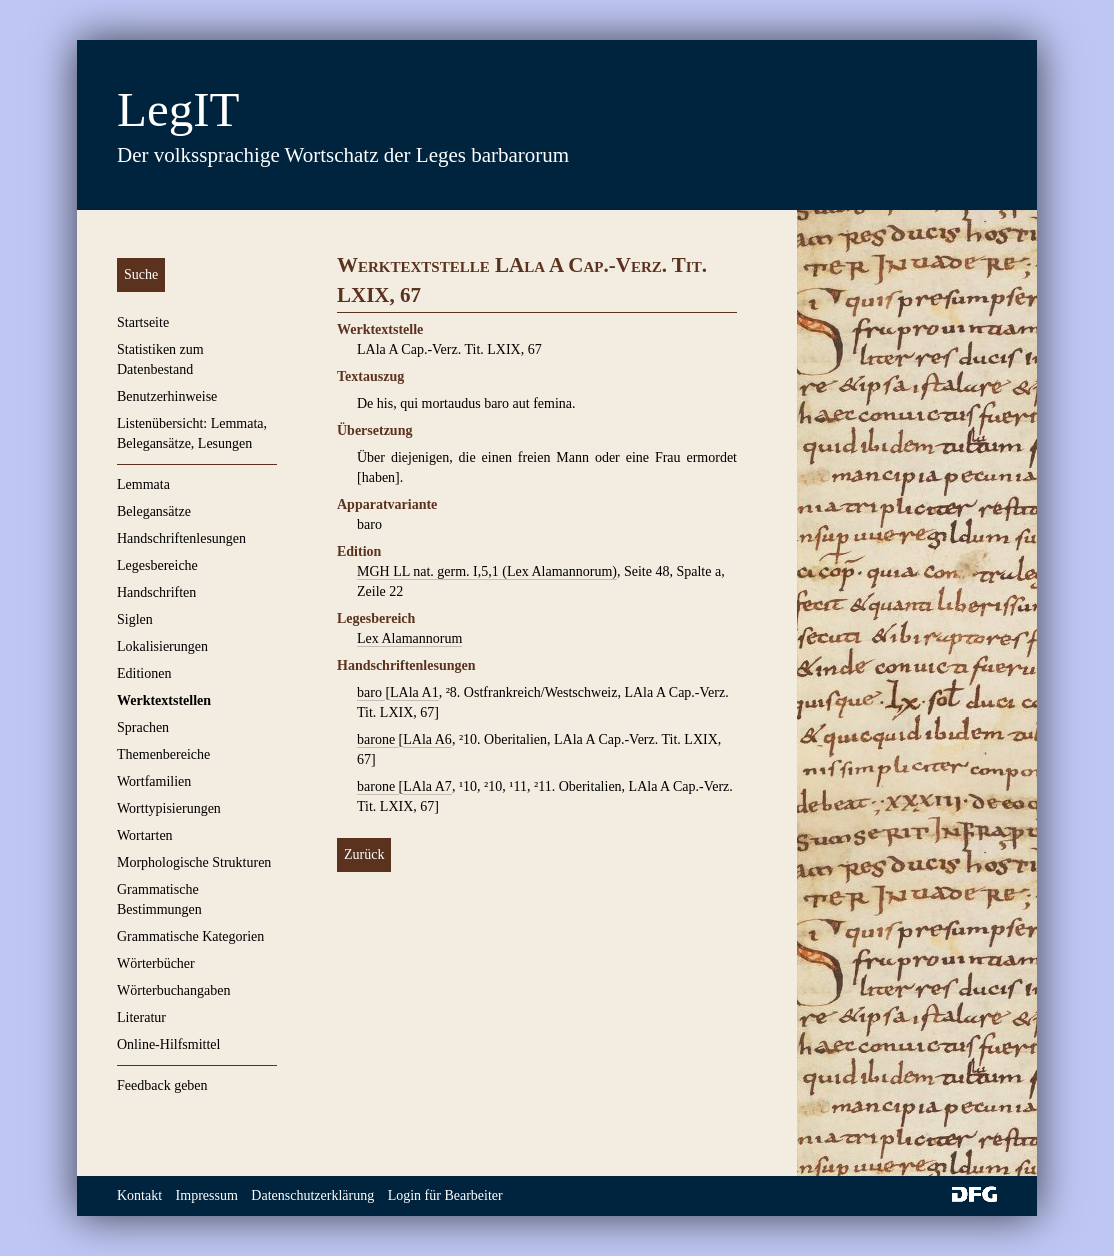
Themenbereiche (163, 754)
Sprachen (143, 727)
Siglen (135, 619)
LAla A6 (427, 739)
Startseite (143, 322)
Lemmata (143, 484)
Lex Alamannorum (409, 638)
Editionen (144, 673)
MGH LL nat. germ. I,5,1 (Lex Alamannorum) (487, 571)
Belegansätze (154, 511)
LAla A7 (427, 786)
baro (371, 692)
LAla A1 (414, 692)
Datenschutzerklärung (312, 1195)
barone (378, 739)
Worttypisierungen (169, 808)
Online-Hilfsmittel (168, 1044)
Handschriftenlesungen (181, 538)
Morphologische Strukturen (194, 862)
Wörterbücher (156, 963)
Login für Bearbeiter (445, 1195)
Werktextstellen (164, 700)
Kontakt (139, 1195)
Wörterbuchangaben (174, 990)
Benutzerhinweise (167, 396)
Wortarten (145, 835)
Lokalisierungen (162, 646)
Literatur (141, 1017)
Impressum (207, 1195)
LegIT (178, 109)
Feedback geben (162, 1085)
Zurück (364, 854)
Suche (141, 274)
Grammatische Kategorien (190, 936)
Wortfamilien (154, 781)
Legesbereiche (157, 565)
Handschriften (156, 592)
